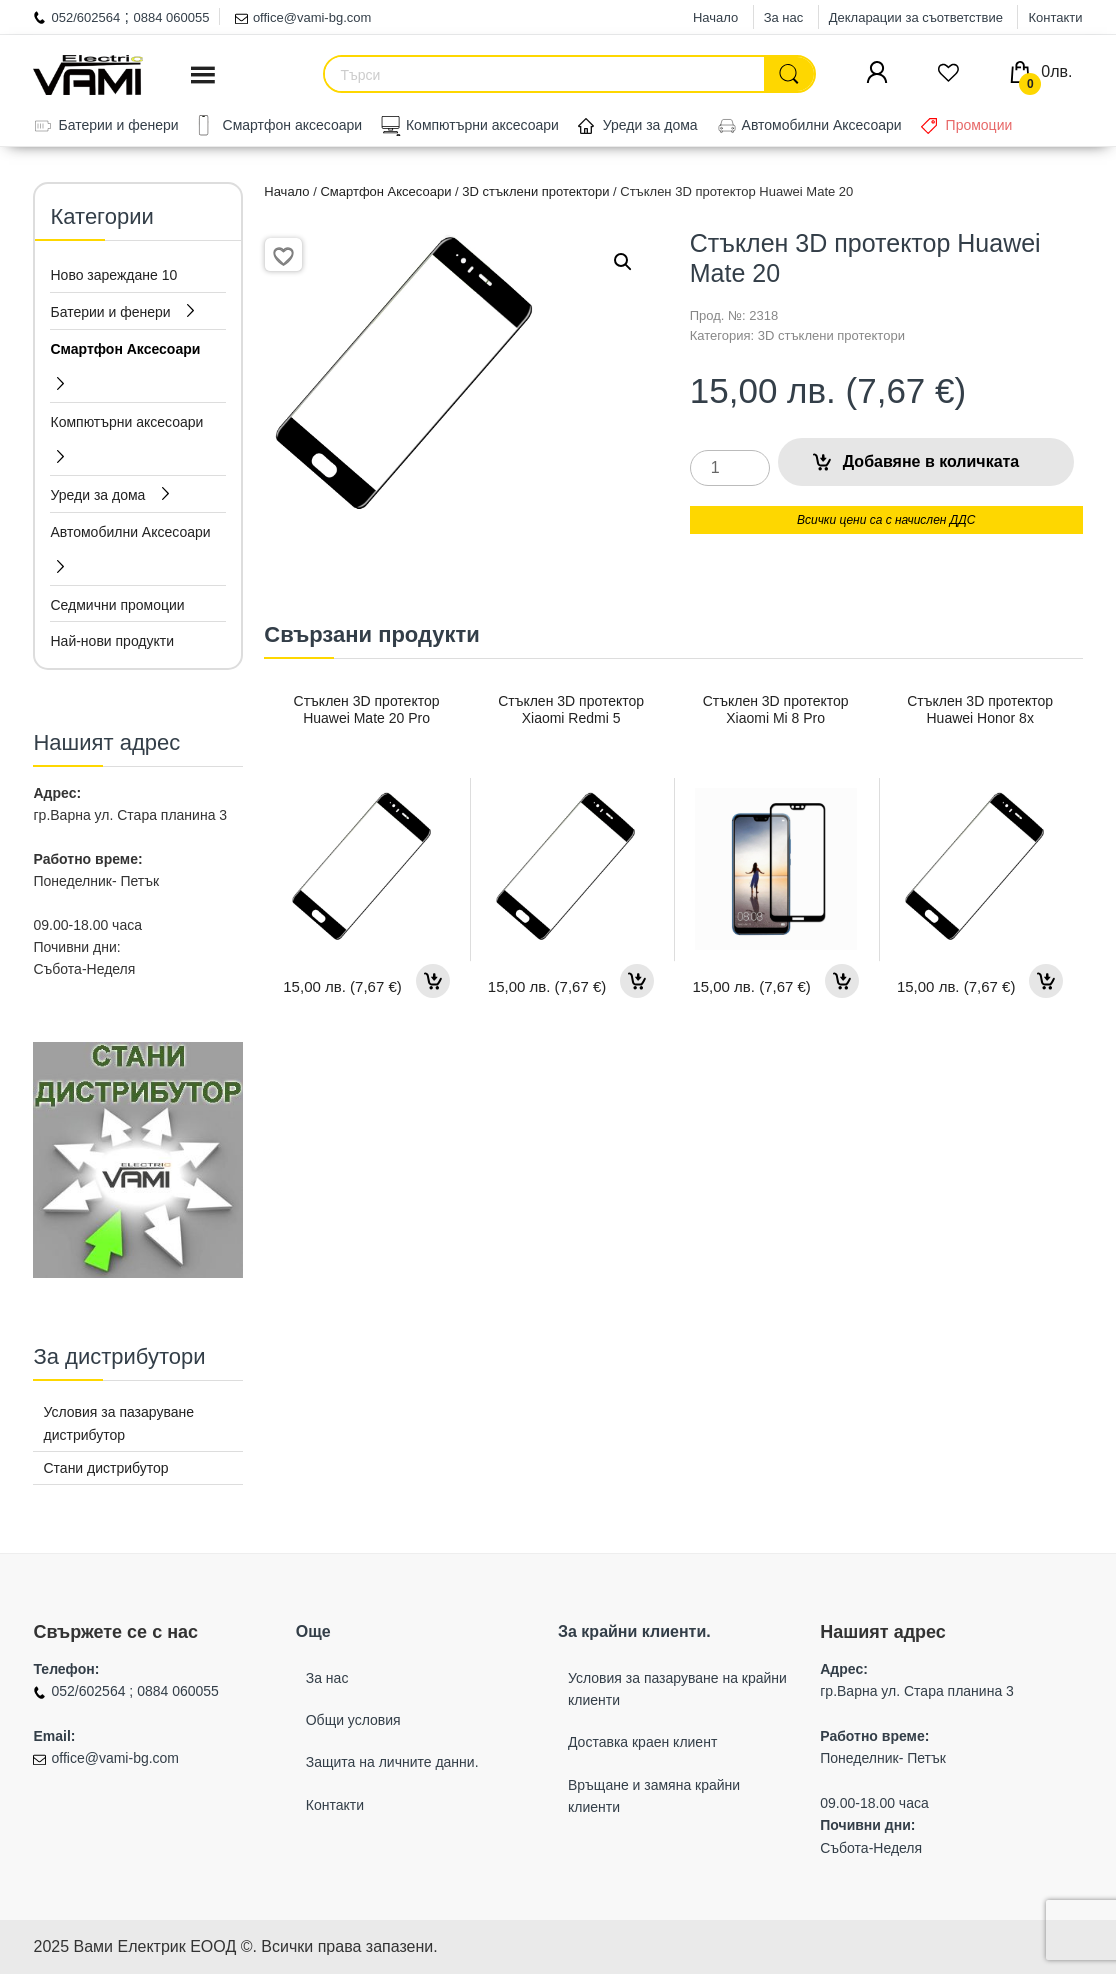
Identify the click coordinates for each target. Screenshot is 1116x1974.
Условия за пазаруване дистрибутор (118, 1423)
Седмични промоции (117, 605)
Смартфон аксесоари (293, 125)
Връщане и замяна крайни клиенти (654, 1796)
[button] (623, 262)
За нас (784, 17)
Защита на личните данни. (392, 1762)
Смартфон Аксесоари (385, 191)
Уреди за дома (650, 125)
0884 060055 (172, 17)
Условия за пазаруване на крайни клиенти (677, 1689)
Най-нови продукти (112, 641)
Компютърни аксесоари (482, 125)
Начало (715, 17)
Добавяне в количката (931, 461)
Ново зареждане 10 (113, 275)
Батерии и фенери (118, 125)
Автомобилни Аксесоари (822, 125)
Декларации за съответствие (916, 17)
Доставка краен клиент (642, 1742)
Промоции (979, 125)
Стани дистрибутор (105, 1468)
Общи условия (353, 1720)
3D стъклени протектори (535, 191)
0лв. (1045, 71)
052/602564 (85, 17)
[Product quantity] (730, 468)
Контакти (1055, 17)
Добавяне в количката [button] (433, 981)
